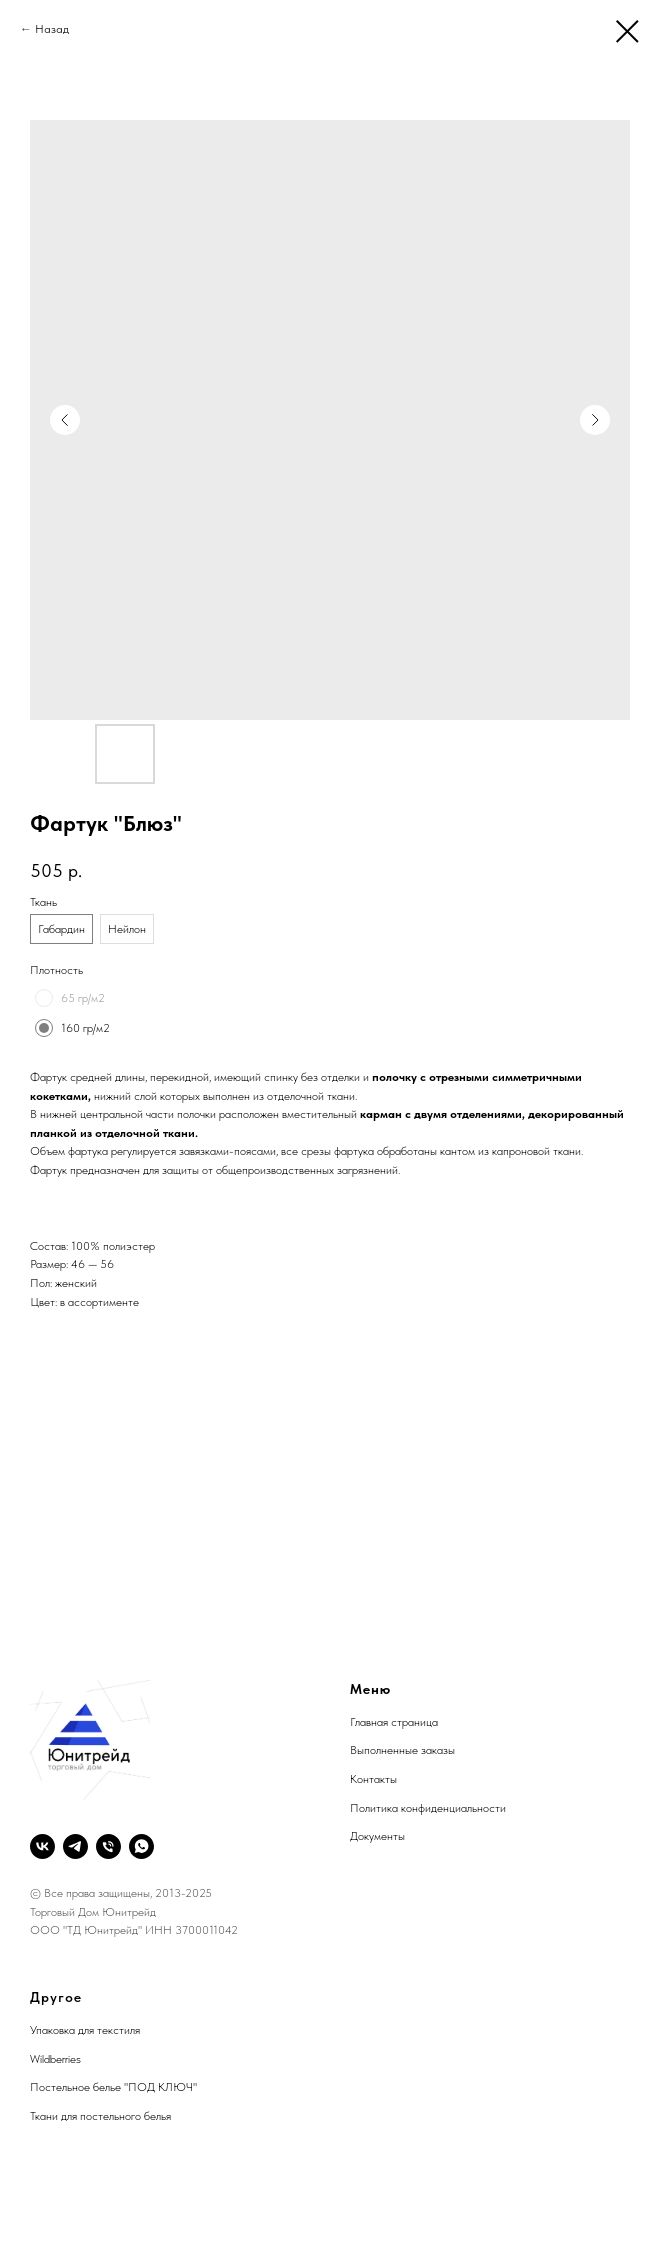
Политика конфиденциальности (428, 1808)
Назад (52, 29)
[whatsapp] (141, 1846)
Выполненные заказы (402, 1750)
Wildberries (55, 2059)
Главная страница (394, 1722)
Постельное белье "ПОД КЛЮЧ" (113, 2087)
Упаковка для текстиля (85, 2030)
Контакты (373, 1779)
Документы (377, 1836)
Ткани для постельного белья (100, 2116)
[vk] (42, 1846)
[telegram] (75, 1846)
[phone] (108, 1846)
